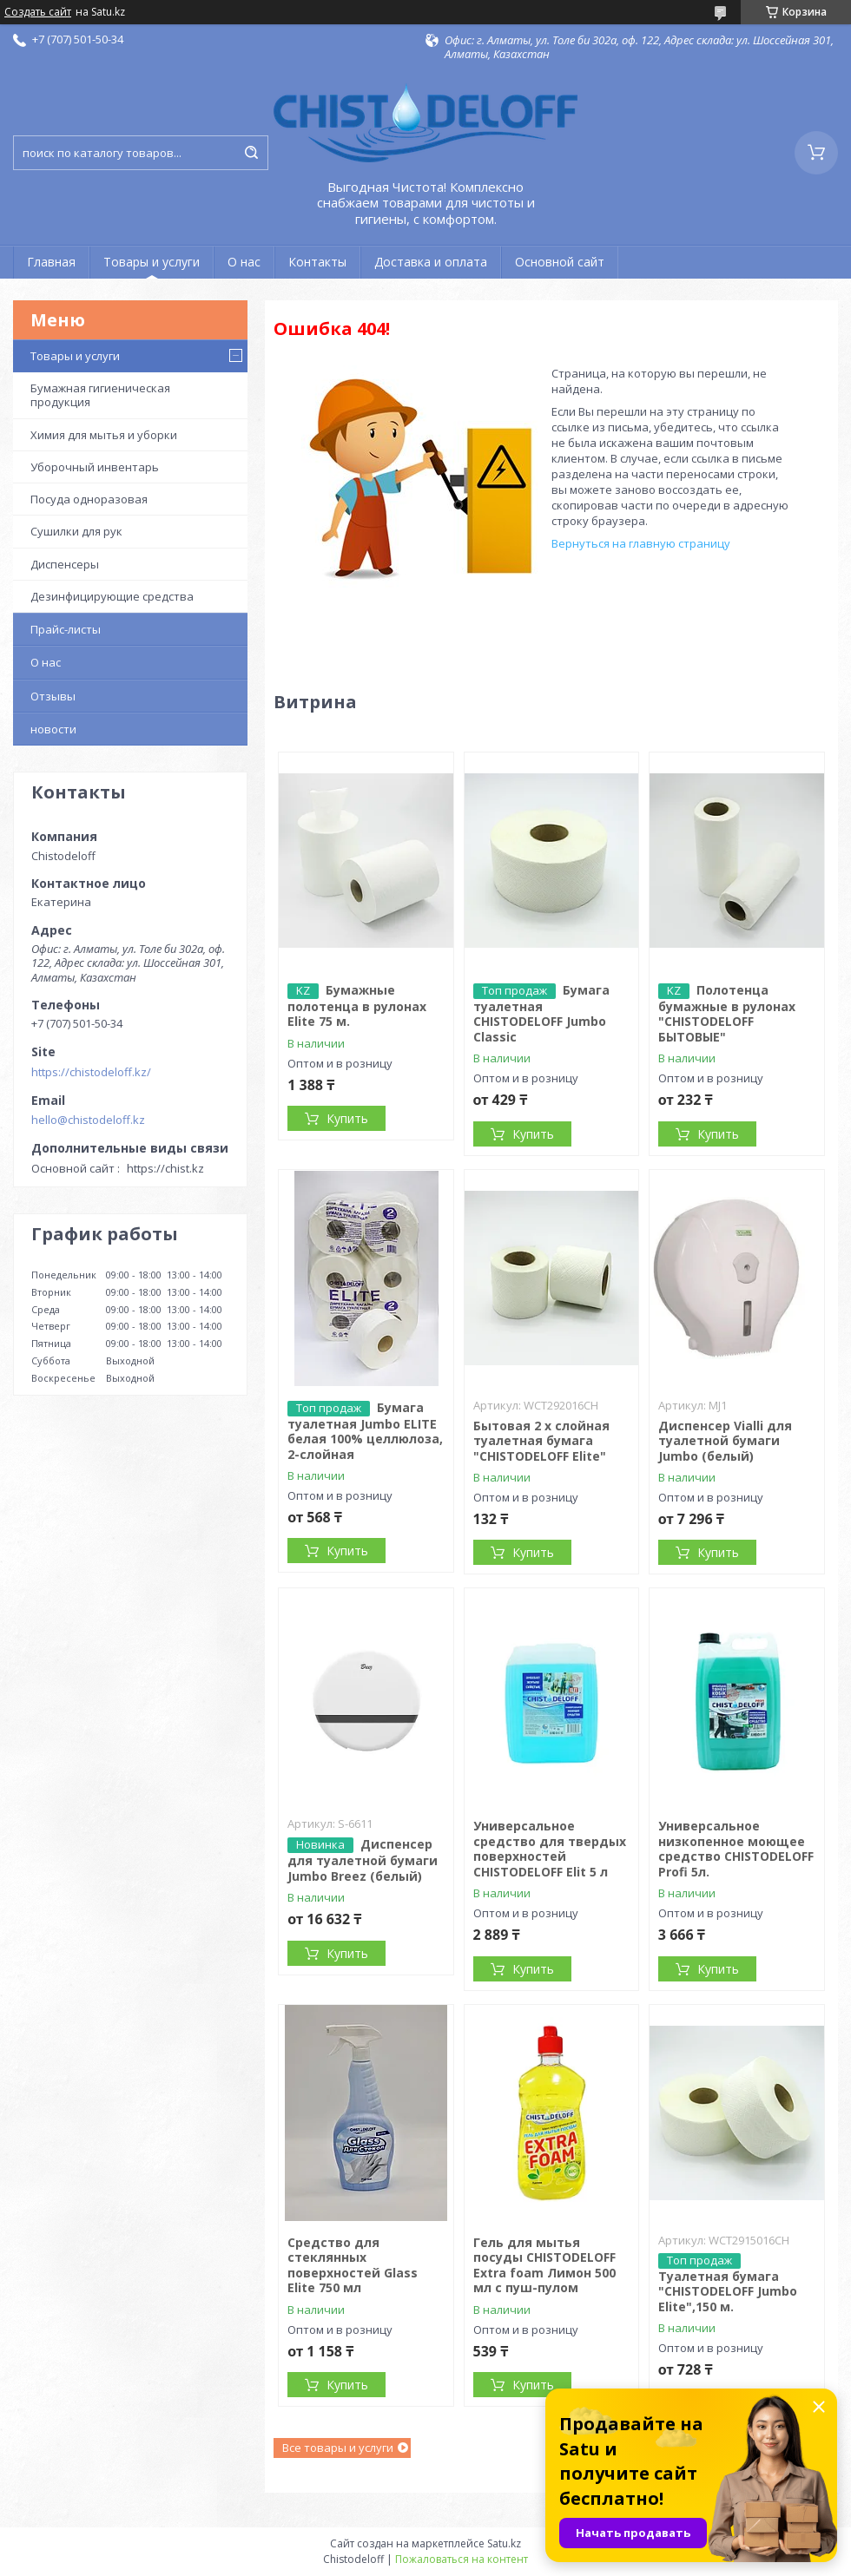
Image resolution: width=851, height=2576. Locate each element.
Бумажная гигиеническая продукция (100, 395)
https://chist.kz (165, 1168)
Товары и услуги (151, 261)
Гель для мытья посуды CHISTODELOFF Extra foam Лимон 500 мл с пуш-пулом (544, 2265)
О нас (244, 261)
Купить (347, 1118)
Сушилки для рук (76, 531)
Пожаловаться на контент (461, 2559)
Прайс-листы (65, 629)
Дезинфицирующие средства (112, 596)
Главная (51, 261)
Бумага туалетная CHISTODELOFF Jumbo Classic (541, 1013)
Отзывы (53, 696)
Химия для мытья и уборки (103, 435)
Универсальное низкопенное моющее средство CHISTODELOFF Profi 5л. (736, 1848)
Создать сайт (37, 12)
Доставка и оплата (430, 261)
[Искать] (251, 152)
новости (53, 729)
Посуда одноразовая (89, 499)
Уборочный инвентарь (94, 467)
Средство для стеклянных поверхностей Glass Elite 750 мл (352, 2265)
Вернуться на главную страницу (640, 543)
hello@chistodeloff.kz (88, 1120)
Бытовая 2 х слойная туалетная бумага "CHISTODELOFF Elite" (541, 1440)
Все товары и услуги (337, 2447)
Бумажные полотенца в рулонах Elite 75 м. (356, 1006)
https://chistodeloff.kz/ (91, 1072)
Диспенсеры (64, 564)
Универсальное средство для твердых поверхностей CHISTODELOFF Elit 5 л (549, 1848)
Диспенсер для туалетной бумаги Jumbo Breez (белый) (362, 1860)
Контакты (317, 261)
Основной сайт (559, 261)
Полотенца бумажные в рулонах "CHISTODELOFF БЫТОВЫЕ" (726, 1013)
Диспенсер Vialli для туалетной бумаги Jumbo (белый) (725, 1440)
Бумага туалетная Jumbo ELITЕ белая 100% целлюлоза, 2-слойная (365, 1430)
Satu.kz (504, 2543)
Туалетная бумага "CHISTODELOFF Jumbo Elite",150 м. (727, 2291)
